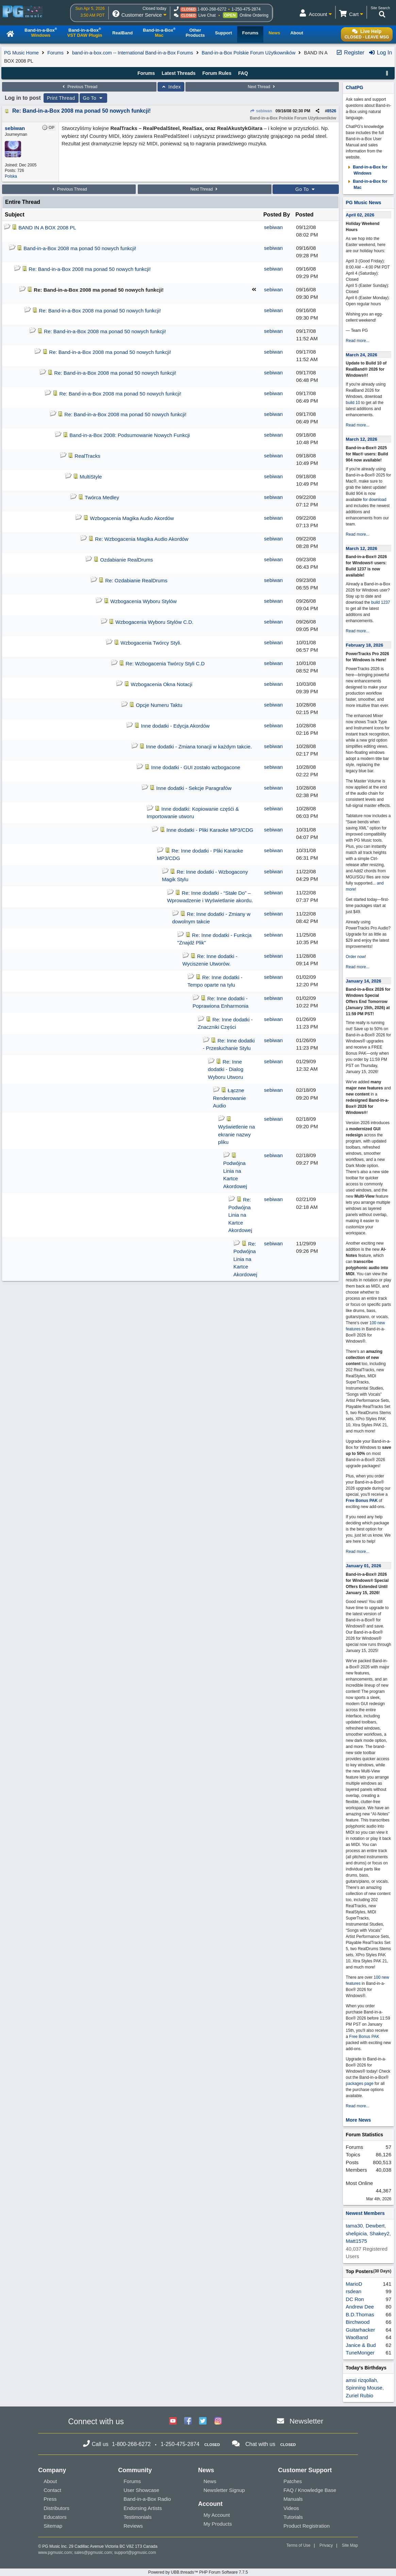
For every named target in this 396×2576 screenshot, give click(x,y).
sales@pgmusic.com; (94, 2552)
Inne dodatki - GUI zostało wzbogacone (195, 767)
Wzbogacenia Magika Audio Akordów (132, 518)
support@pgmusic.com (135, 2552)
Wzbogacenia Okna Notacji (161, 684)
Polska (11, 176)
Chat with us (260, 2444)
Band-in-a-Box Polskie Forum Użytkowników (248, 52)
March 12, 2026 (361, 439)
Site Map (350, 2545)
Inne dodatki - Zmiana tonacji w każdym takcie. (199, 746)
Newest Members (365, 2213)
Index (171, 87)
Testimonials (137, 2517)
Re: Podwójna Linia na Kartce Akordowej (240, 1215)
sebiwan (261, 111)
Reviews (133, 2526)
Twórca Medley (102, 497)
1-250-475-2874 (245, 9)
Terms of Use (298, 2545)
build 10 (353, 402)
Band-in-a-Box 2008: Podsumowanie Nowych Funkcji (129, 435)
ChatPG (354, 87)
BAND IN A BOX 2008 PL (47, 227)
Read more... (357, 340)
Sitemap (53, 2526)
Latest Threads (179, 73)
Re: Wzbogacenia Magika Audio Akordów (141, 539)
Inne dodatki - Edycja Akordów (175, 726)
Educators (55, 2517)
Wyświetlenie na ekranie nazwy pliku (236, 1134)
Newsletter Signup (224, 2490)
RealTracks (87, 456)
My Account (216, 2515)
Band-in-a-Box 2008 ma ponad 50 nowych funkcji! (79, 248)
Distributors (56, 2508)
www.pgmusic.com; (55, 2552)
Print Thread (61, 98)
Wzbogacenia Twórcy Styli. (150, 643)
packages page (359, 2083)
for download (374, 499)
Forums (55, 52)
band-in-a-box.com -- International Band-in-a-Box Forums (132, 52)
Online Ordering (254, 15)
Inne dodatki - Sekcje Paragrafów (193, 788)
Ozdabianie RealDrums (126, 560)
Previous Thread (79, 86)
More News (358, 2120)
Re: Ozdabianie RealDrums (136, 580)
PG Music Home (21, 52)
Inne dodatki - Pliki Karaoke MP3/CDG (209, 830)
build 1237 (380, 602)
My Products (217, 2524)
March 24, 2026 (361, 354)
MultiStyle (91, 477)
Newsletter (306, 2421)
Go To (93, 98)
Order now (355, 956)
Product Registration (306, 2526)
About (50, 2481)
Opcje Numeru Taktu (159, 705)
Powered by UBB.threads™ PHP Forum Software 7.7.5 (198, 2572)
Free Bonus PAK (362, 1500)
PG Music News (363, 202)
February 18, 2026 (364, 645)
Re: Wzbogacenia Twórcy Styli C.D (165, 663)
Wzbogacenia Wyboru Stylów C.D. (154, 622)
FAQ (243, 73)
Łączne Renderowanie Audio (229, 1097)
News (209, 2481)
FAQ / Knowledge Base (309, 2490)
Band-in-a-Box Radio (147, 2499)
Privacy (326, 2545)
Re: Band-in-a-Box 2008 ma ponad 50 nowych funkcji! (81, 111)
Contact (52, 2490)
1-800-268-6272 (211, 9)
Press (50, 2499)
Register (350, 52)
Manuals (293, 2499)
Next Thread (262, 86)
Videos (291, 2508)
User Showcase (141, 2490)
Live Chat (207, 15)
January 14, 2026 (363, 981)
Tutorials (293, 2517)
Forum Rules (217, 73)
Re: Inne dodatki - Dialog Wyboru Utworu (225, 1069)
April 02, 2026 (360, 214)
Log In (380, 52)
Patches (292, 2481)
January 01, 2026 (363, 1565)
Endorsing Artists (142, 2508)
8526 (331, 111)
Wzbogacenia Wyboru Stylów (143, 601)
